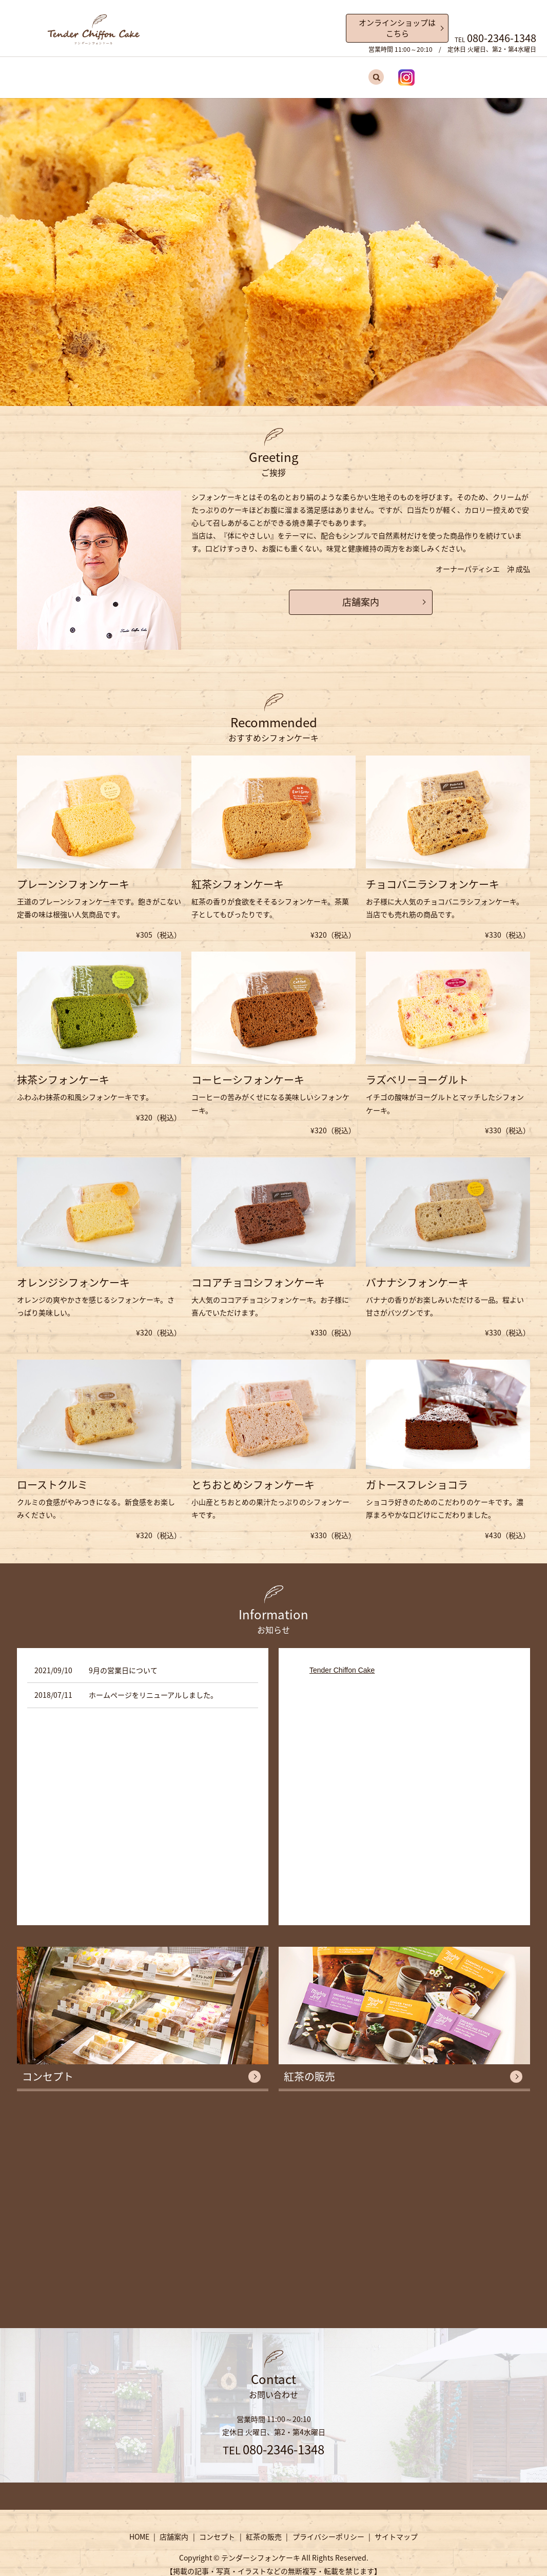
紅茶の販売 (307, 73)
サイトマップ (396, 2528)
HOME (172, 73)
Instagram (377, 73)
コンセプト (257, 73)
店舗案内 (210, 73)
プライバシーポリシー (328, 2528)
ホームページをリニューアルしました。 (153, 1686)
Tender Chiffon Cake (342, 1661)
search (347, 73)
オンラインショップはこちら (397, 28)
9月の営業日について (123, 1661)
